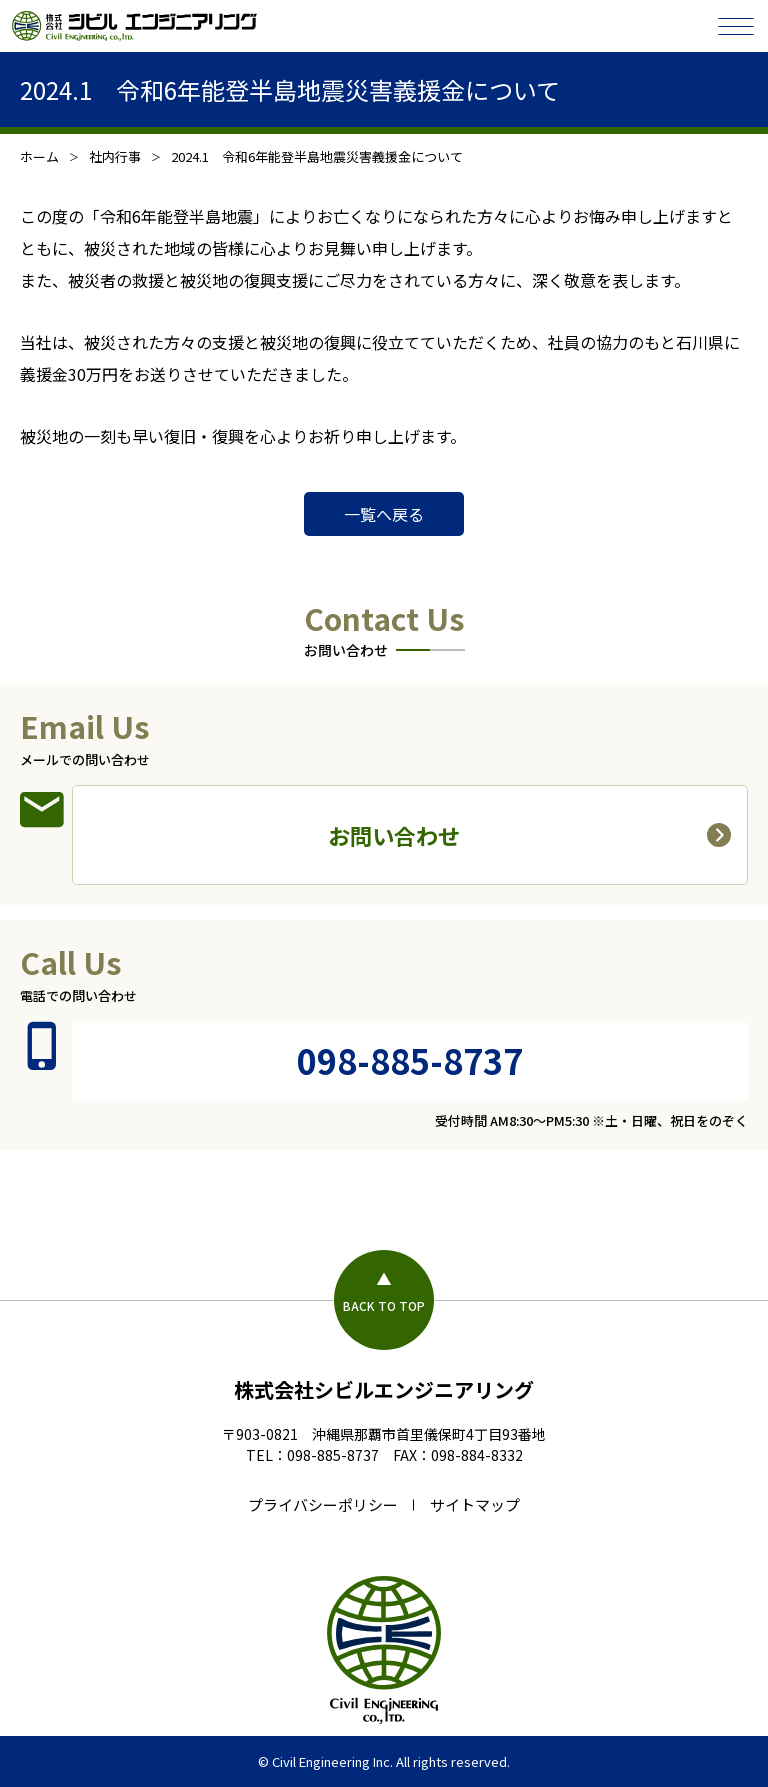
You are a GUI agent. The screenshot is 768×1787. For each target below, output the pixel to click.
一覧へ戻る (384, 514)
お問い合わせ (394, 835)
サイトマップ (475, 1504)
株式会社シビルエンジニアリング (384, 1389)
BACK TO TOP (384, 1305)
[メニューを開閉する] (736, 26)
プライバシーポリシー (323, 1504)
